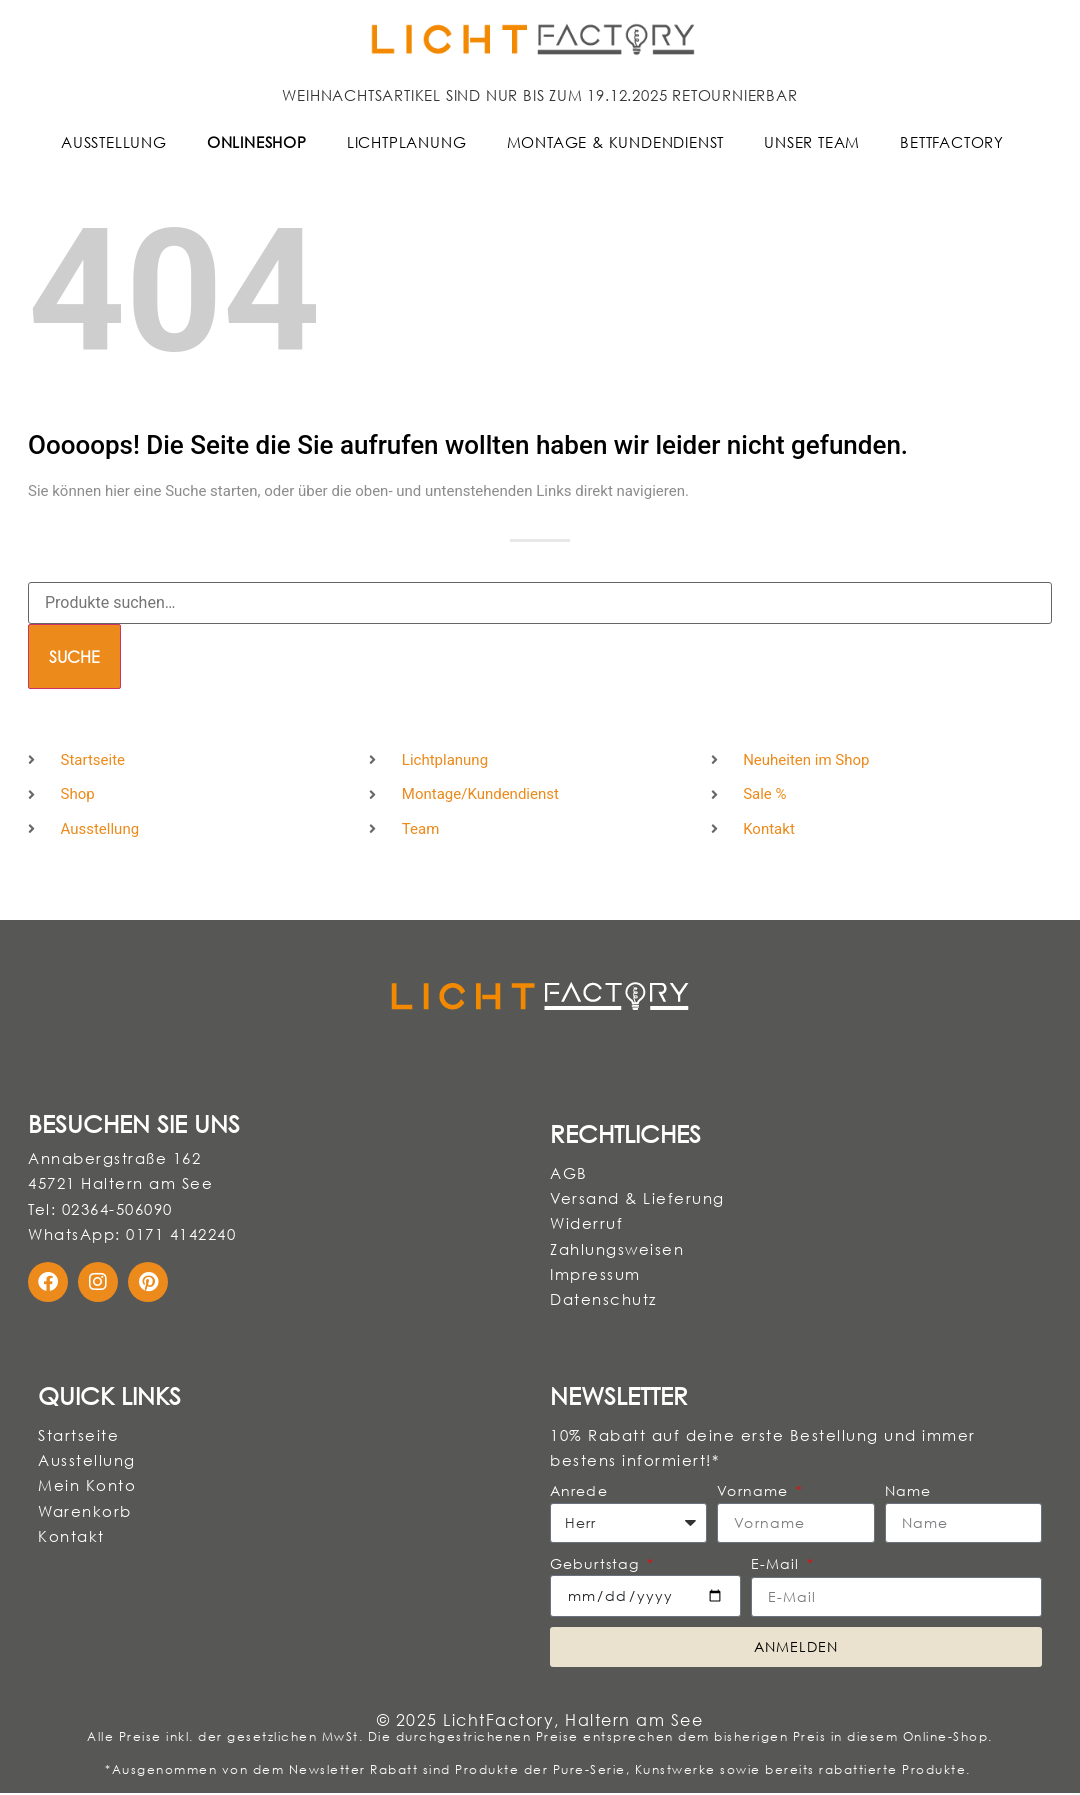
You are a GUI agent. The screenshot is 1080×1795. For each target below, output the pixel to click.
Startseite (78, 1436)
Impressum (595, 1275)
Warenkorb (85, 1513)
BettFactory (952, 142)
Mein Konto (87, 1487)
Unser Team (812, 142)
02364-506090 (117, 1209)
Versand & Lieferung (637, 1199)
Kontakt (71, 1538)
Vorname (755, 1492)
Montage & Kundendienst (616, 142)
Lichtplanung (407, 142)
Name (908, 1492)
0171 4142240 (181, 1235)
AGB (569, 1173)
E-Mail (778, 1565)
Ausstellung (114, 142)
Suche (74, 657)
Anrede (579, 1492)
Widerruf (586, 1224)
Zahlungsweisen (617, 1250)
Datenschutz (603, 1301)
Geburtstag (597, 1565)
